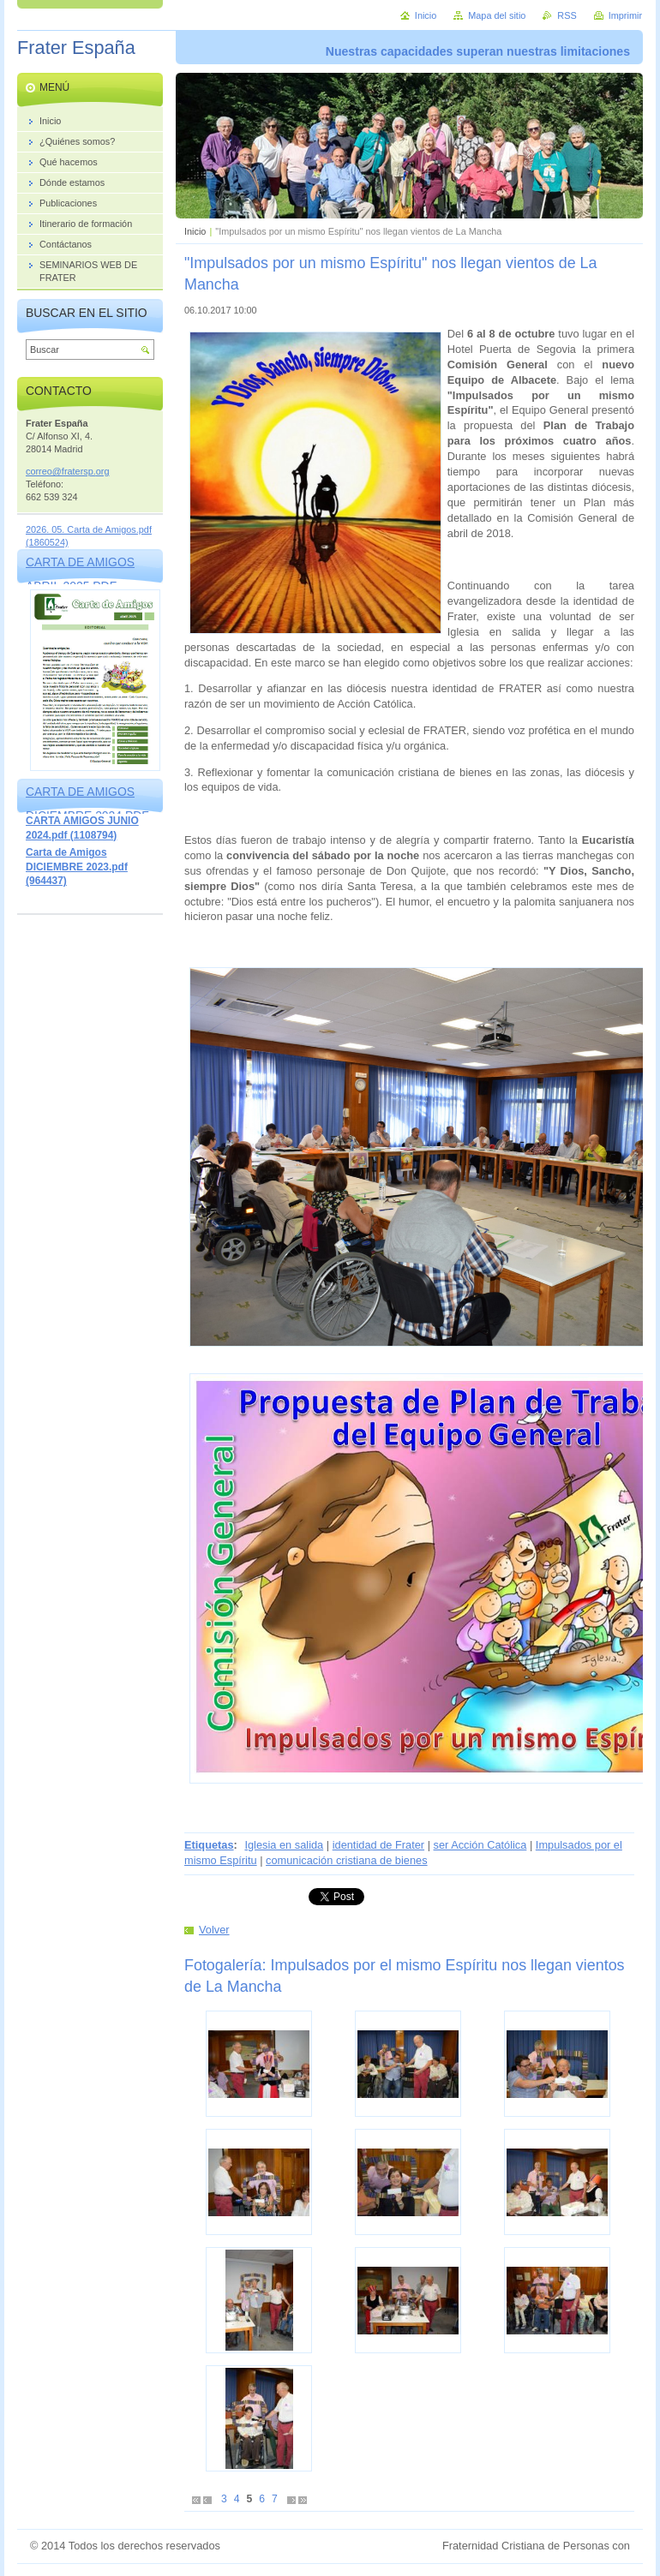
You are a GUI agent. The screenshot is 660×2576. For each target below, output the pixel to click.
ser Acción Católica (480, 1844)
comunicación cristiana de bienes (347, 1860)
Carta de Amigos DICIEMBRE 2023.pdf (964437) (77, 866)
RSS (566, 15)
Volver (214, 1929)
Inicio (195, 231)
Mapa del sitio (496, 15)
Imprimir (625, 15)
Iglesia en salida (283, 1844)
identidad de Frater (378, 1844)
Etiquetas (209, 1844)
